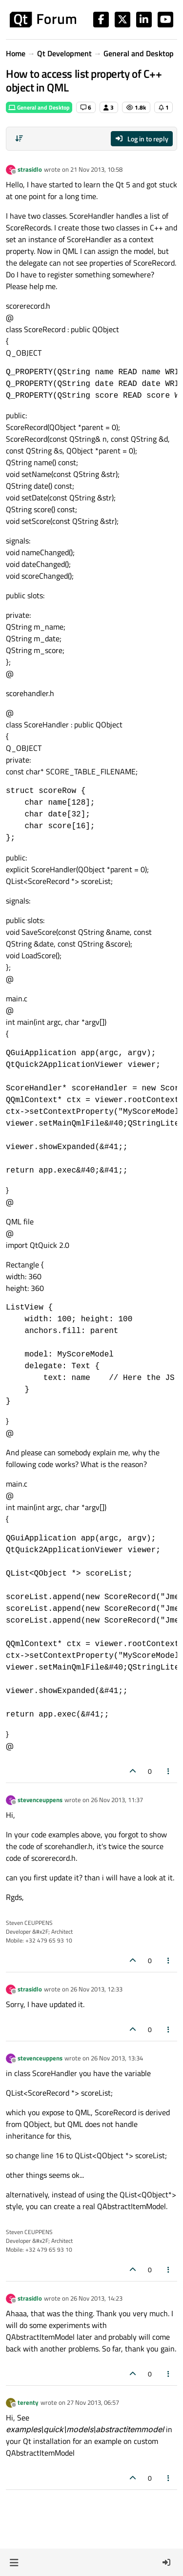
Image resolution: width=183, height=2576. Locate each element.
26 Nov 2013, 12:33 (96, 1989)
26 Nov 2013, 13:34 (117, 2058)
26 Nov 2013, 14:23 (96, 2298)
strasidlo (30, 169)
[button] (14, 2562)
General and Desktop (39, 107)
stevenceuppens (40, 1800)
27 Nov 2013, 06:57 (93, 2402)
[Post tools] (169, 1771)
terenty (28, 2402)
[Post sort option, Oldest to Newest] (19, 138)
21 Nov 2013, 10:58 (96, 169)
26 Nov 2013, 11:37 (117, 1800)
